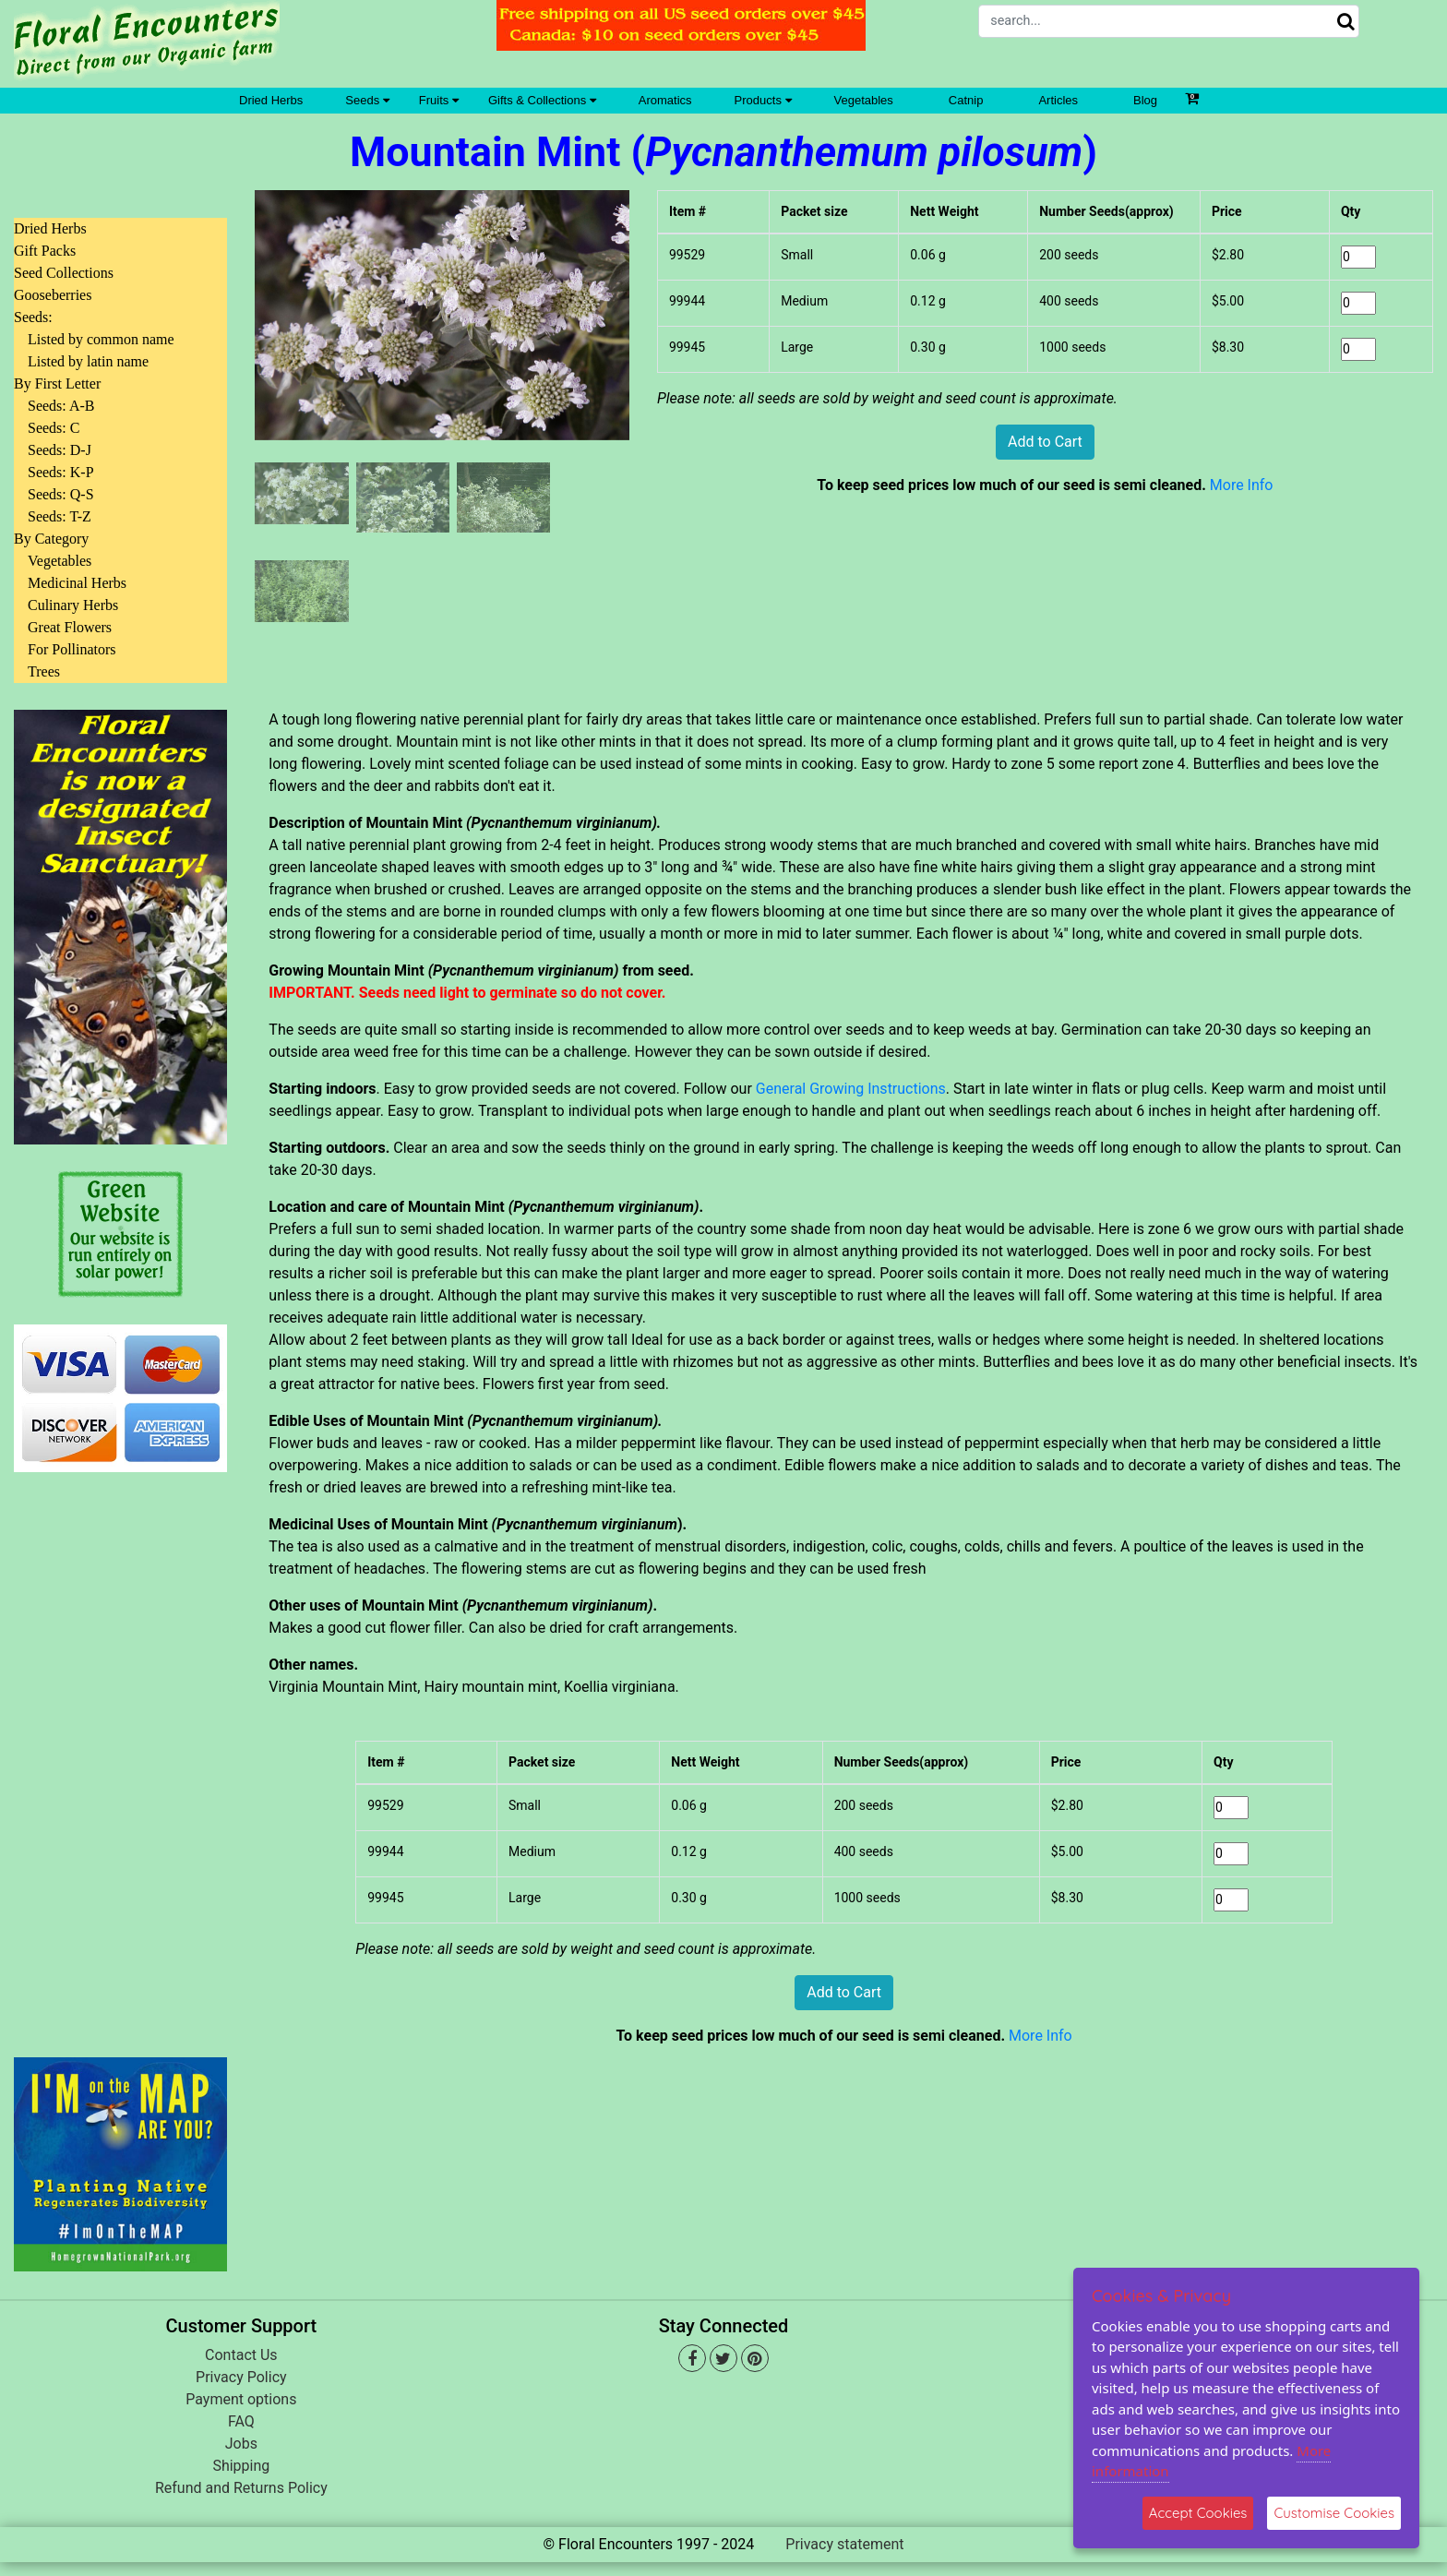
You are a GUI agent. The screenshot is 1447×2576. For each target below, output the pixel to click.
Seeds (367, 100)
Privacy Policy (241, 2377)
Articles (1058, 100)
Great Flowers (70, 627)
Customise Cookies (1334, 2513)
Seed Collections (64, 273)
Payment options (240, 2399)
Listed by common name (101, 339)
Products (763, 100)
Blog (1145, 100)
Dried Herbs (271, 100)
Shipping (240, 2465)
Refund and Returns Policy (241, 2488)
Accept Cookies (1198, 2513)
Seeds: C (53, 428)
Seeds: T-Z (59, 516)
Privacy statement (844, 2544)
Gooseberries (52, 295)
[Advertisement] (120, 1754)
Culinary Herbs (73, 605)
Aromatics (665, 100)
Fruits (439, 100)
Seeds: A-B (61, 405)
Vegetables (863, 100)
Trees (44, 671)
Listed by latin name (88, 361)
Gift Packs (45, 250)
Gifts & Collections (542, 100)
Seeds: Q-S (61, 494)
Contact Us (241, 2355)
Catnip (966, 100)
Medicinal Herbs (77, 583)
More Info (1242, 485)
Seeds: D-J (59, 450)
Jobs (241, 2443)
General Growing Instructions (851, 1088)
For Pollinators (72, 649)
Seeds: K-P (61, 472)
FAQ (241, 2421)
